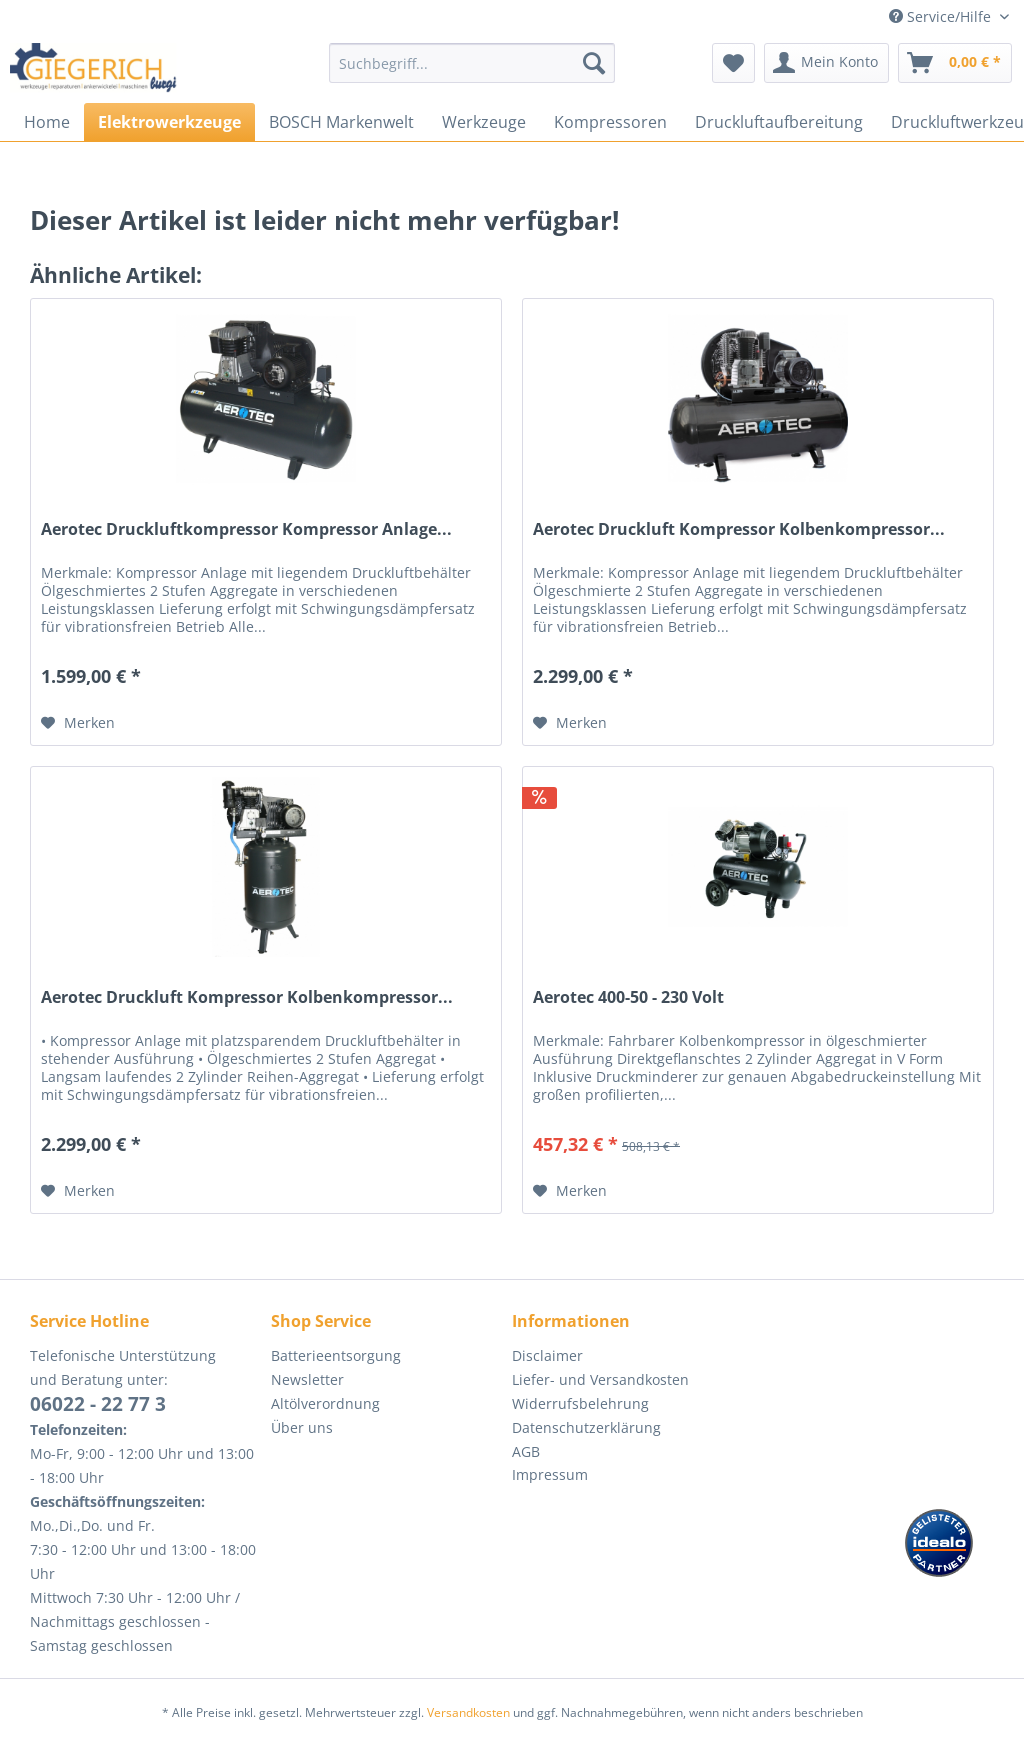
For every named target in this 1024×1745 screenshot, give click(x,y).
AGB (526, 1451)
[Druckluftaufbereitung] (779, 122)
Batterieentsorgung (336, 1355)
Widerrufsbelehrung (580, 1403)
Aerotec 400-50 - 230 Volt (628, 997)
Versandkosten (468, 1712)
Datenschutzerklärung (586, 1427)
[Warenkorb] (955, 63)
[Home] (47, 122)
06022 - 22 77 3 (98, 1404)
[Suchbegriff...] (472, 63)
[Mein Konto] (826, 63)
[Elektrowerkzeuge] (169, 122)
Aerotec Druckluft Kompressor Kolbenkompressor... (739, 529)
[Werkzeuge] (484, 122)
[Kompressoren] (610, 122)
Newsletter (307, 1379)
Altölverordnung (325, 1403)
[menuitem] (472, 72)
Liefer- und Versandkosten (600, 1379)
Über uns (302, 1427)
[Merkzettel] (733, 63)
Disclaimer (547, 1355)
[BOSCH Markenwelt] (341, 122)
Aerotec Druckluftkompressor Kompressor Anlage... (246, 529)
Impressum (550, 1474)
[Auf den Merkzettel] (78, 723)
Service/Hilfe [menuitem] (942, 16)
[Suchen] (594, 63)
